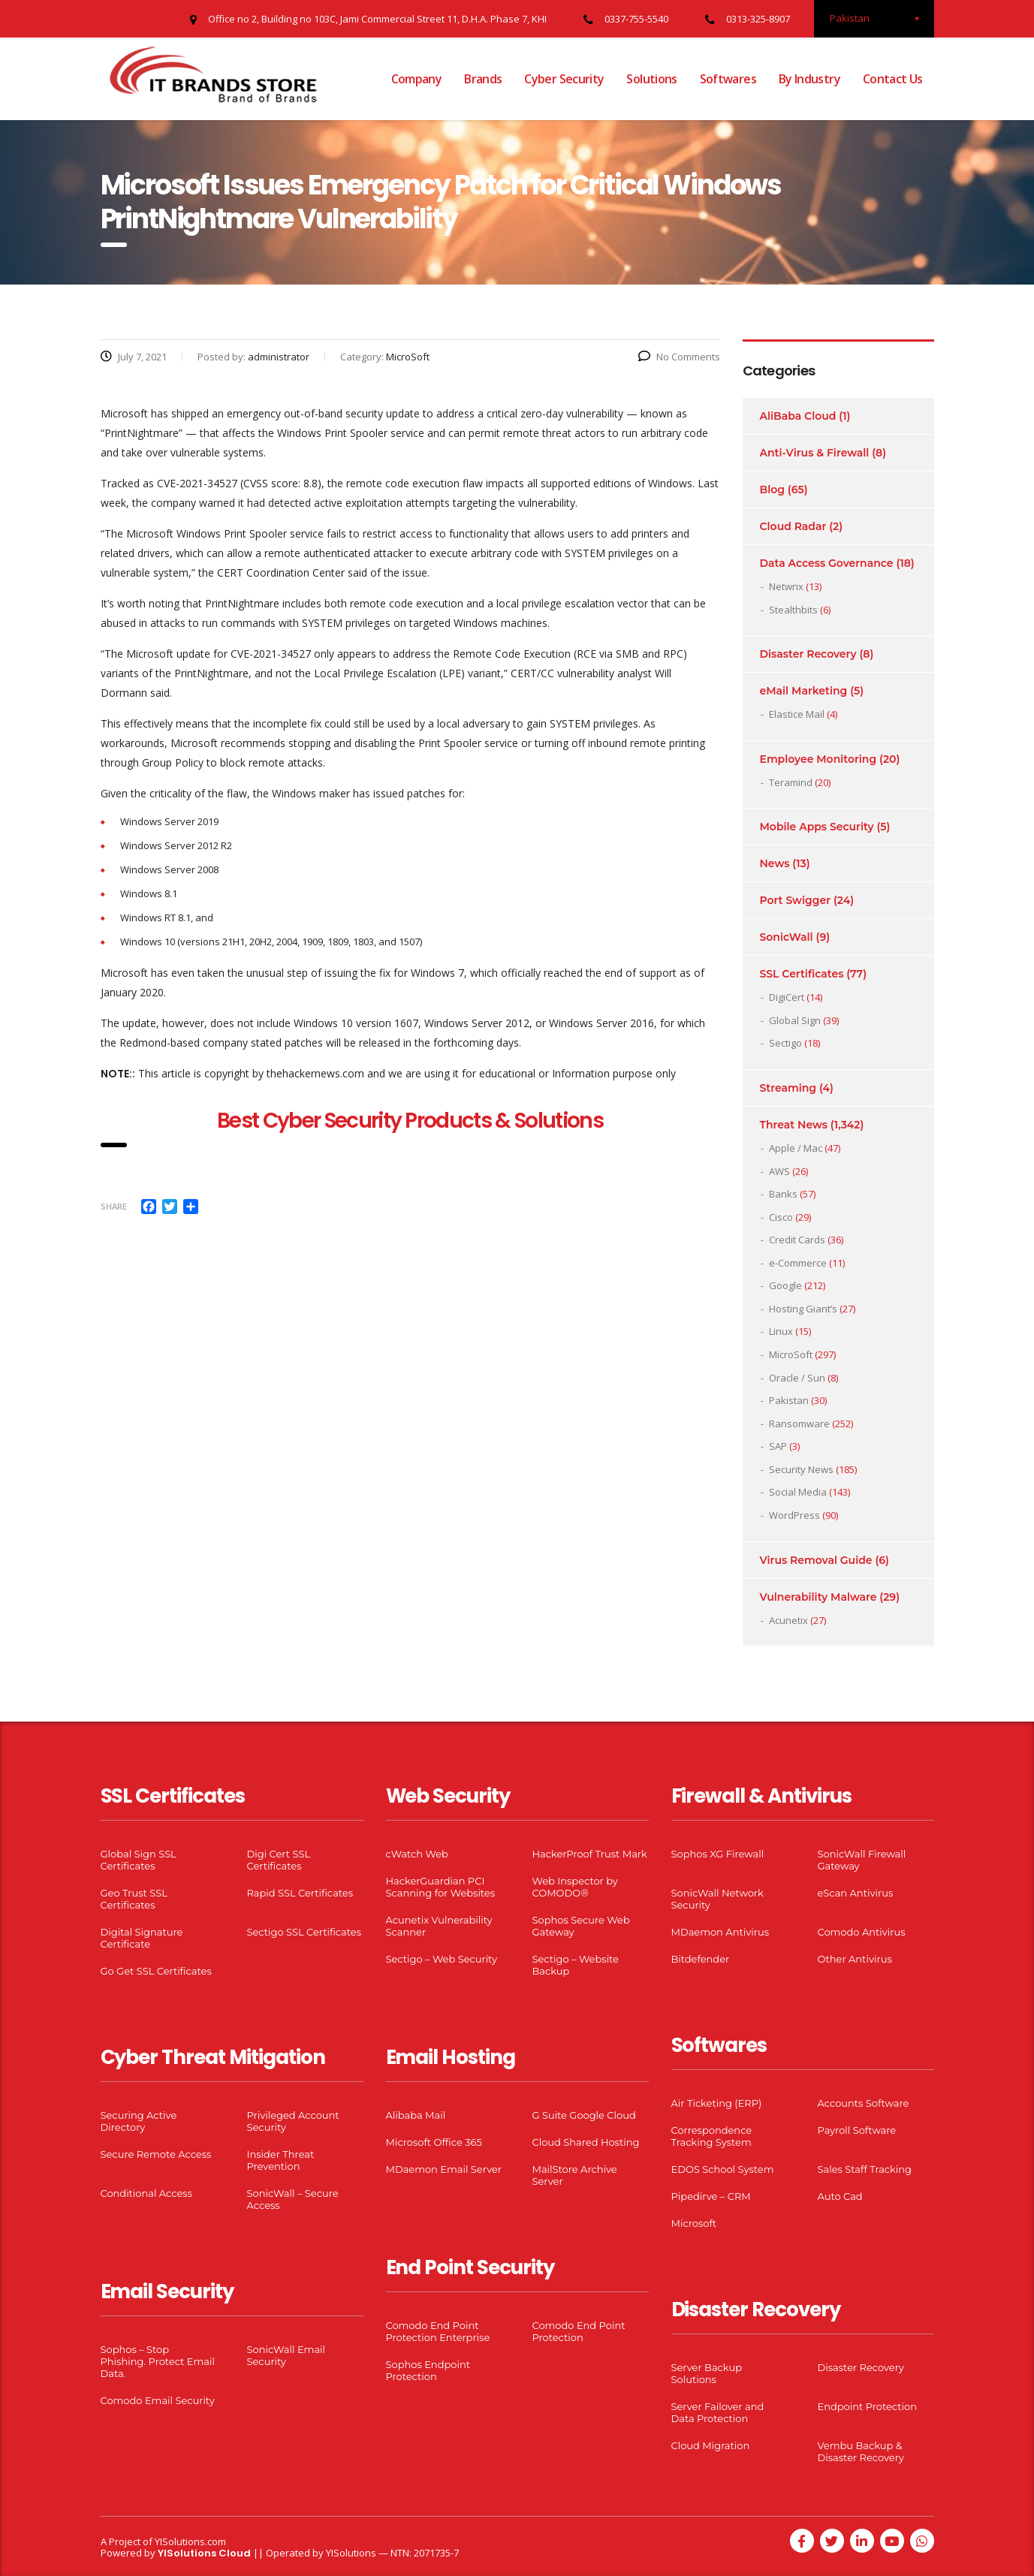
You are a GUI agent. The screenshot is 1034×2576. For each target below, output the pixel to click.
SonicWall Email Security (286, 2355)
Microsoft (694, 2223)
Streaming (788, 1088)
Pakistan (789, 1400)
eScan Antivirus (856, 1893)
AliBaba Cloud (798, 416)
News (775, 863)
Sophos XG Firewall (717, 1854)
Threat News (794, 1124)
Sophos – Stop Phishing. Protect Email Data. (158, 2361)
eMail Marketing (804, 690)
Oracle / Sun (797, 1377)
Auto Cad (840, 2196)
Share (114, 1206)
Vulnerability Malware (818, 1597)
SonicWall (786, 937)
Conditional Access (147, 2193)
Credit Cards (797, 1239)
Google (785, 1285)
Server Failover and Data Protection (717, 2412)
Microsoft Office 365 (434, 2142)
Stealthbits (793, 609)
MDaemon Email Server (444, 2169)
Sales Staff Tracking (865, 2169)
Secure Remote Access (156, 2154)
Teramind (790, 782)
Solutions (651, 79)
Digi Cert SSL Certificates (279, 1860)
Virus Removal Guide (816, 1560)
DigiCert (786, 997)
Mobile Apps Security (817, 826)
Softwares (728, 79)
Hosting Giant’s (803, 1308)
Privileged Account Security (293, 2121)
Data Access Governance (827, 563)
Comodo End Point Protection (579, 2331)
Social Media (798, 1492)
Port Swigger (795, 900)
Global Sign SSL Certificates (138, 1860)
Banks (783, 1194)
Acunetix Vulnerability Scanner (439, 1926)
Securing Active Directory (139, 2121)
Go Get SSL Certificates (156, 1971)
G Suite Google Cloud (584, 2115)
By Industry (809, 79)
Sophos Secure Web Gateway (581, 1926)
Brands (483, 79)
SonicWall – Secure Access (293, 2199)
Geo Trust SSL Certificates (134, 1899)
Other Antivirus (855, 1959)
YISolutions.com (190, 2541)
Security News (801, 1469)
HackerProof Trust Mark (589, 1854)
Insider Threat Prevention (281, 2160)
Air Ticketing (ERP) (716, 2103)
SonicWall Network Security (717, 1899)
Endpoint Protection (867, 2406)
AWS (779, 1171)
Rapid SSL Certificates (300, 1893)
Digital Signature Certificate (142, 1938)
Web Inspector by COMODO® (575, 1887)
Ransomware (799, 1423)
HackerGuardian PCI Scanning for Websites (441, 1887)
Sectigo (785, 1043)
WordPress (794, 1515)
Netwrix (786, 586)
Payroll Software (857, 2130)
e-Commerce (798, 1263)
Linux (781, 1331)
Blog (772, 489)
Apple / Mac (795, 1148)
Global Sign (795, 1020)
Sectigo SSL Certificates (304, 1932)
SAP (778, 1446)
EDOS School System (722, 2169)
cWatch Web (417, 1854)
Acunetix (788, 1620)
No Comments (679, 356)
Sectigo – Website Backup (575, 1965)
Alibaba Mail (416, 2115)
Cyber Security (564, 79)
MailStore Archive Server (574, 2175)
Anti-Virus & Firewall (815, 452)
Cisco (781, 1217)
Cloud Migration (710, 2445)
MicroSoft (790, 1354)
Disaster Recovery (808, 654)
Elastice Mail (796, 714)
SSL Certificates (802, 974)
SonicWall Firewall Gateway (862, 1860)
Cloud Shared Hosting (586, 2142)
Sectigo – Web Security (441, 1959)
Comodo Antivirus (862, 1932)
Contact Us (893, 79)
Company (416, 79)
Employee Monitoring (818, 759)
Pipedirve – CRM (711, 2196)
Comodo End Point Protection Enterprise (438, 2331)
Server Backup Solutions (706, 2373)
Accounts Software (863, 2103)
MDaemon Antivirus (720, 1932)
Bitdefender (700, 1959)
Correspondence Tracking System (711, 2136)
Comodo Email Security (158, 2400)
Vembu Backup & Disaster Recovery (861, 2451)
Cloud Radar (793, 526)
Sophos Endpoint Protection (428, 2370)
